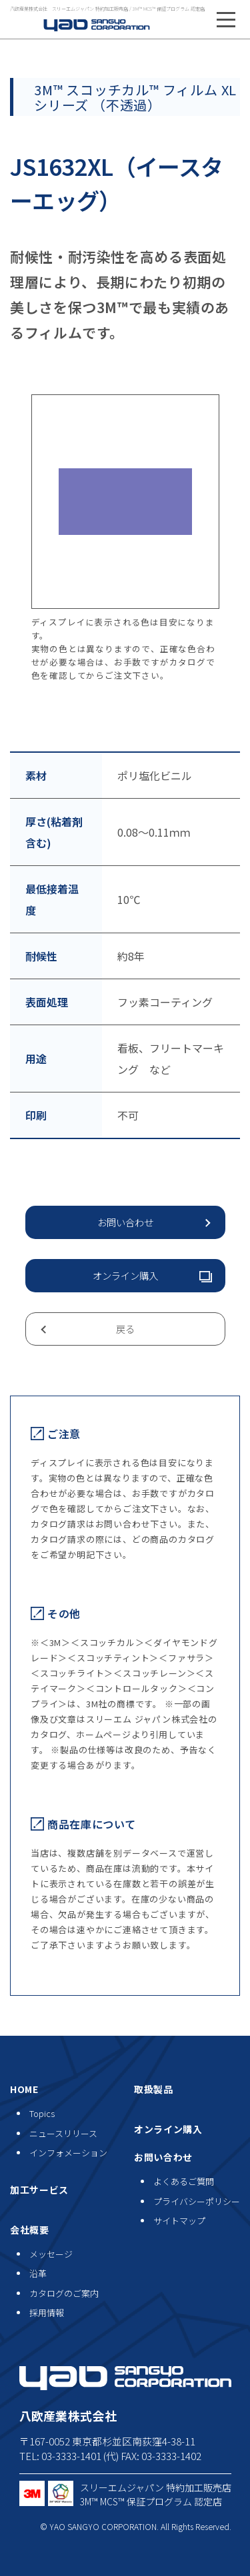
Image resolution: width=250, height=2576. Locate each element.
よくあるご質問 (183, 2181)
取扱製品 (153, 2089)
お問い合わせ (125, 1222)
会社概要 (29, 2229)
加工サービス (39, 2189)
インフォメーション (68, 2152)
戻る (125, 1329)
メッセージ (51, 2254)
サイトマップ (179, 2220)
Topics (42, 2113)
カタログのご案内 (64, 2293)
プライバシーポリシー (196, 2201)
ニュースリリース (63, 2133)
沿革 (38, 2273)
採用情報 (46, 2312)
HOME (24, 2089)
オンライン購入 (125, 1275)
